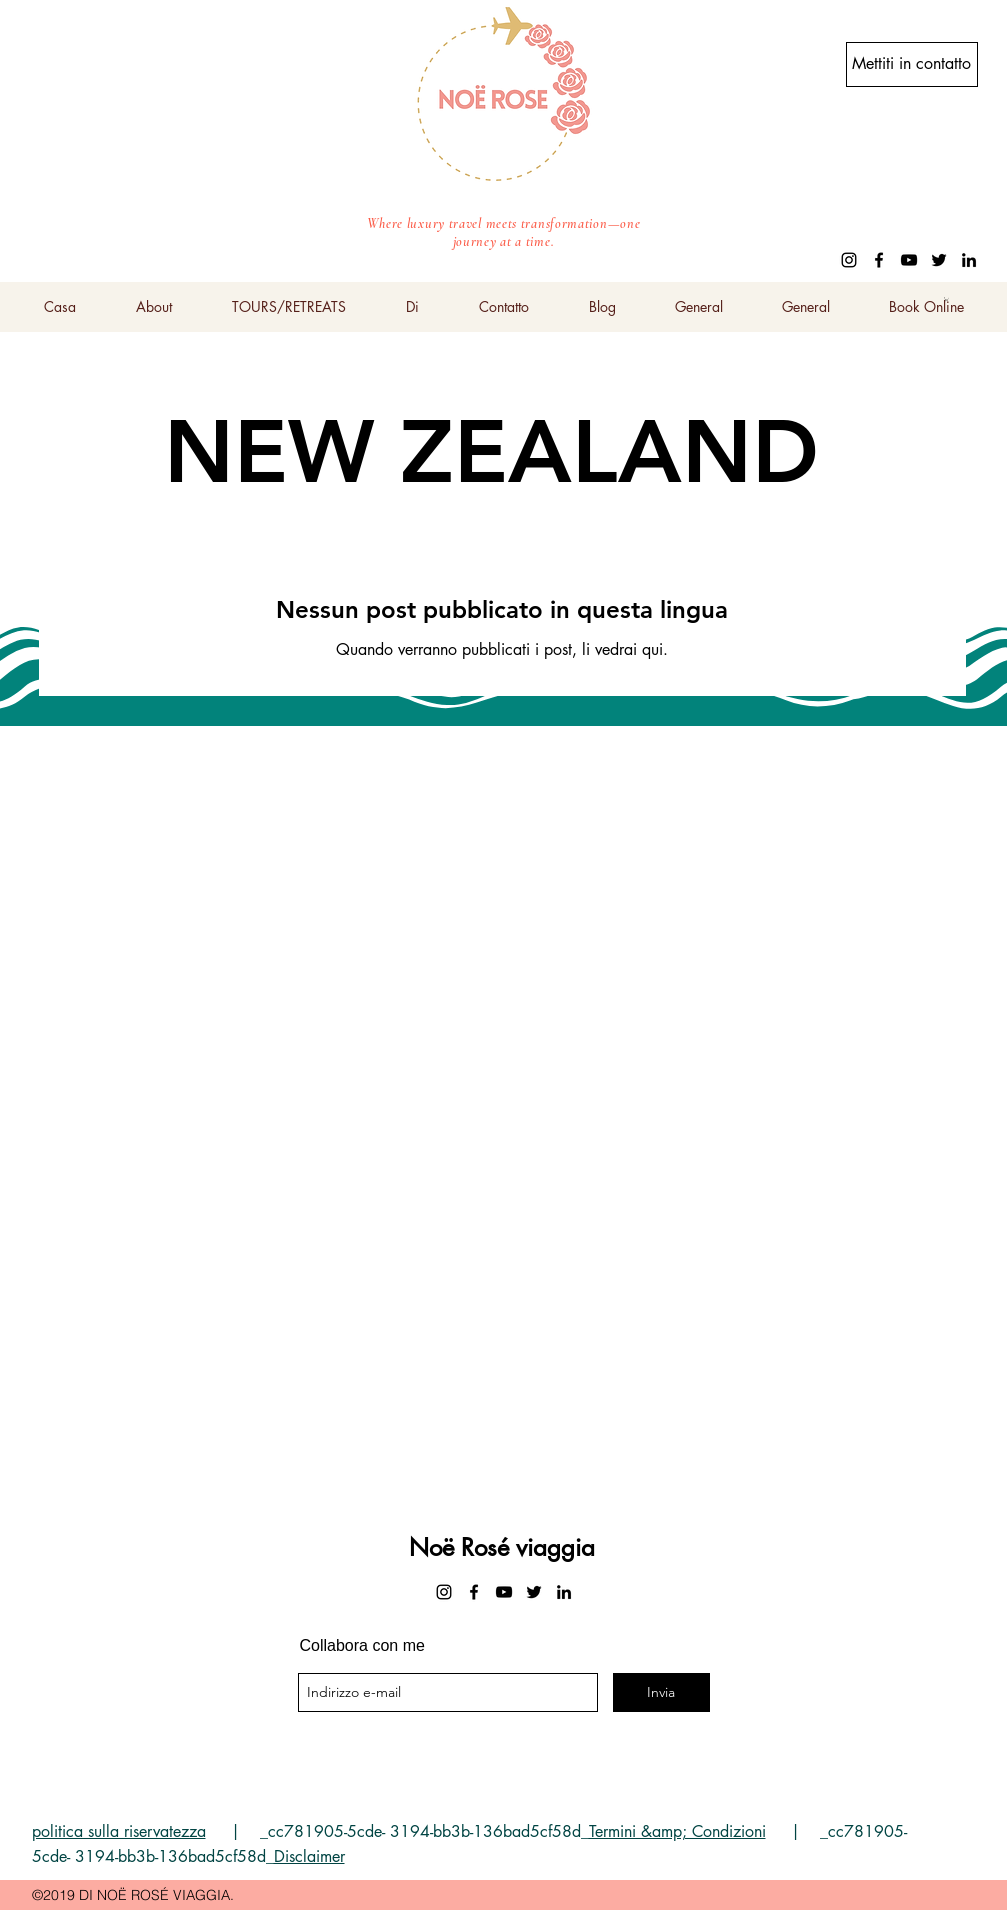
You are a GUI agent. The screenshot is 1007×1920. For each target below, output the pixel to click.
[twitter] (939, 260)
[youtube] (909, 260)
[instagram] (849, 260)
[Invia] (661, 1692)
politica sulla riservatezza (119, 1831)
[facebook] (879, 260)
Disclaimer (309, 1856)
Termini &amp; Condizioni (677, 1831)
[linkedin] (969, 260)
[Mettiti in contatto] (912, 64)
